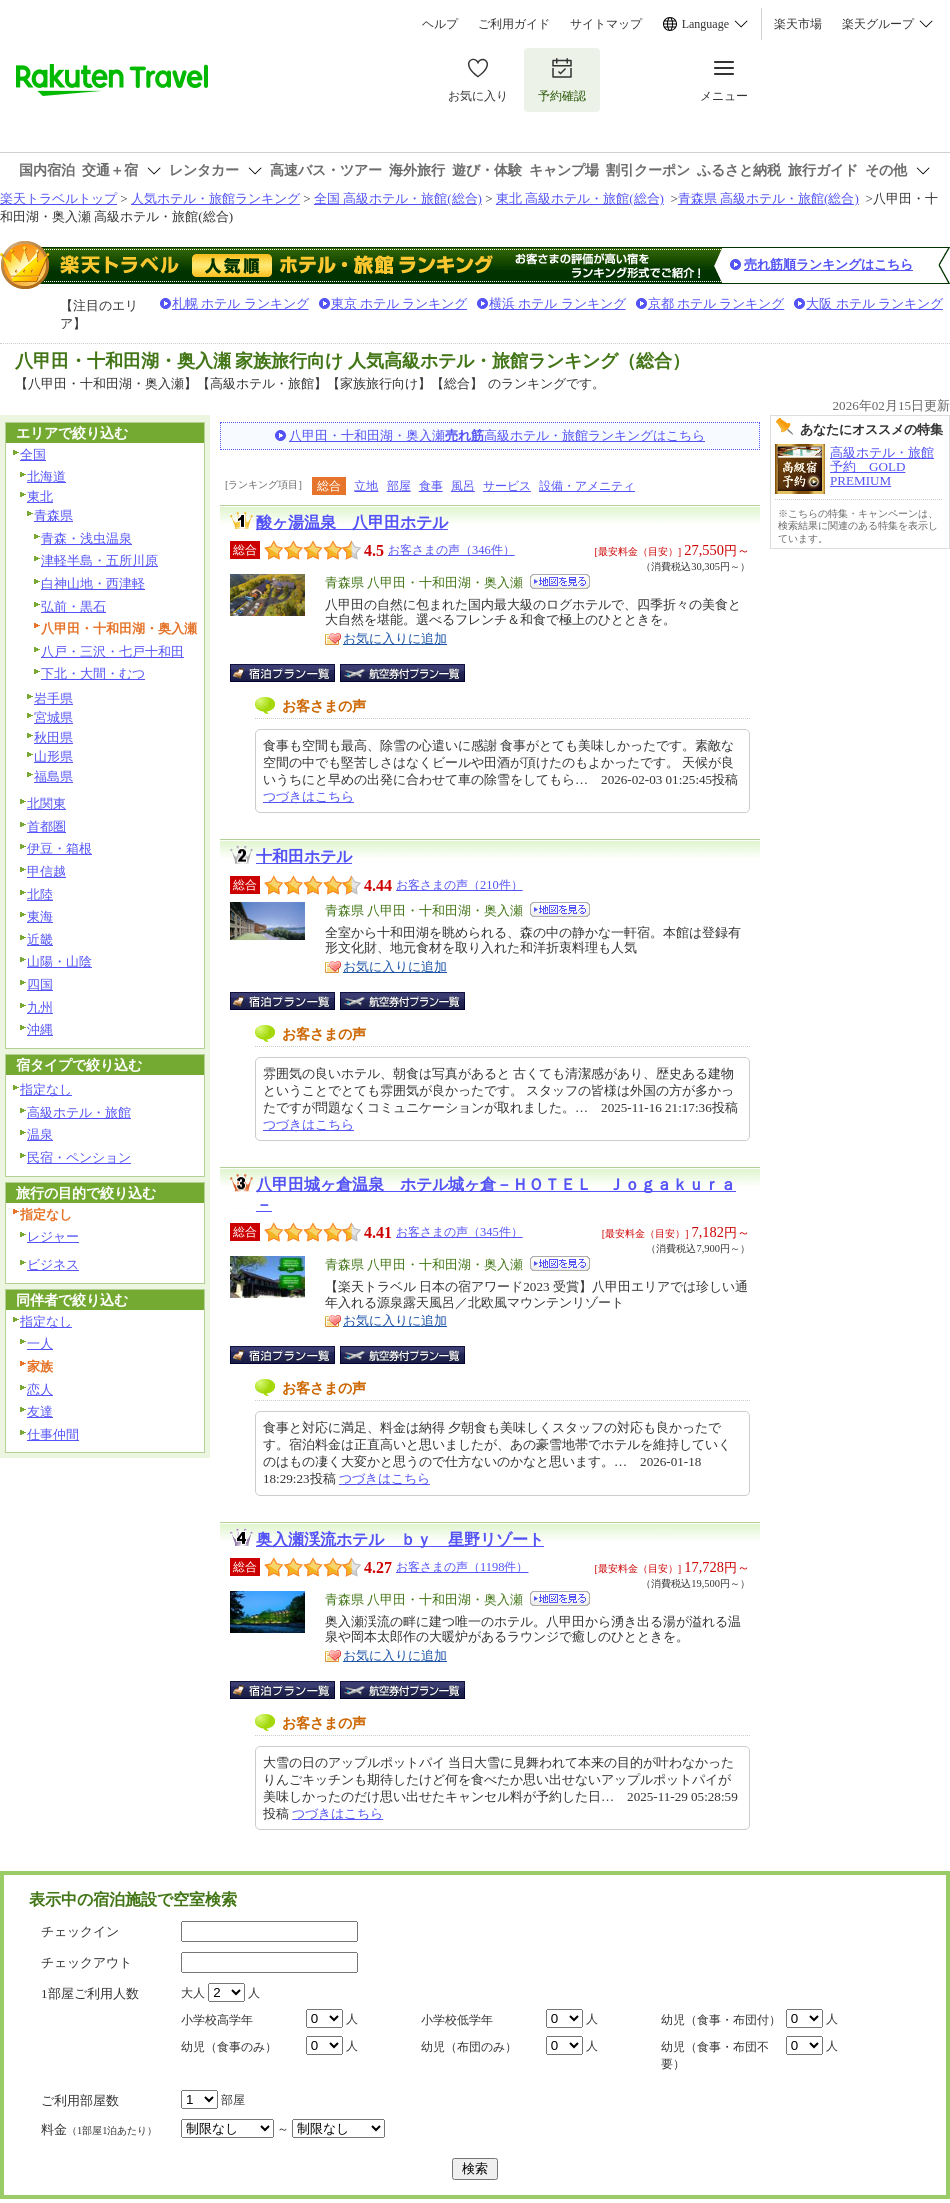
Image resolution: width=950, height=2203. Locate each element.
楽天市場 (798, 24)
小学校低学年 (457, 2020)
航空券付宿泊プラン (402, 673)
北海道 (46, 476)
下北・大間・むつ (93, 673)
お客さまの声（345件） (459, 1232)
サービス (507, 486)
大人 (193, 1993)
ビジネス (53, 1264)
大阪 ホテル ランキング (874, 303)
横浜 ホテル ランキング (557, 303)
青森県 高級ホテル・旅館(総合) (768, 198)
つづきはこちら (308, 796)
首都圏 (46, 826)
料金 (99, 2129)
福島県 (53, 776)
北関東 (46, 803)
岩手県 (53, 698)
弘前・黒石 (73, 606)
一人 (40, 1343)
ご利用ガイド (514, 24)
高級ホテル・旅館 (79, 1112)
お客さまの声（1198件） (462, 1567)
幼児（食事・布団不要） (715, 2055)
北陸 (40, 894)
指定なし (46, 1089)
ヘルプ (440, 24)
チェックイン (80, 1931)
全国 (33, 454)
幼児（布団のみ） (469, 2047)
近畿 (40, 939)
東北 (40, 496)
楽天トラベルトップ (58, 198)
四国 (40, 984)
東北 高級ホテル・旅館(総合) (580, 198)
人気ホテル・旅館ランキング (215, 198)
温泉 (40, 1134)
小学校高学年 (217, 2020)
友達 (40, 1411)
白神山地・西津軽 (93, 583)
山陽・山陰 (59, 961)
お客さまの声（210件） (459, 885)
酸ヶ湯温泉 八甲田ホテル (352, 522)
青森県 (53, 515)
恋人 (40, 1389)
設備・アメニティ (587, 486)
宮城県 (53, 717)
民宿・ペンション (79, 1157)
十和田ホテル (304, 856)
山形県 (53, 756)
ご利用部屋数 (80, 2100)
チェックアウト (86, 1962)
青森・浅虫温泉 (86, 538)
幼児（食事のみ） (229, 2047)
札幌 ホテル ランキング (240, 303)
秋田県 (53, 737)
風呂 (463, 486)
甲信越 (46, 871)
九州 (40, 1007)
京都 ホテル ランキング (716, 303)
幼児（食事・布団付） (721, 2020)
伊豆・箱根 (59, 848)
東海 (40, 916)
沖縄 (40, 1029)
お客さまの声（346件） (451, 550)
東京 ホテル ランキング (399, 303)
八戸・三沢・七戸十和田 (112, 651)
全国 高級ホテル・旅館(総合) (398, 198)
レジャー (53, 1236)
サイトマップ (606, 24)
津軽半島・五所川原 (99, 560)
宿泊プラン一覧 (292, 673)
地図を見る (560, 581)
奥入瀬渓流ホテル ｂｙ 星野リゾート (400, 1539)
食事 (431, 486)
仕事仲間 (53, 1434)
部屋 (399, 486)
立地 (366, 486)
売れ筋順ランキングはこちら (828, 264)
